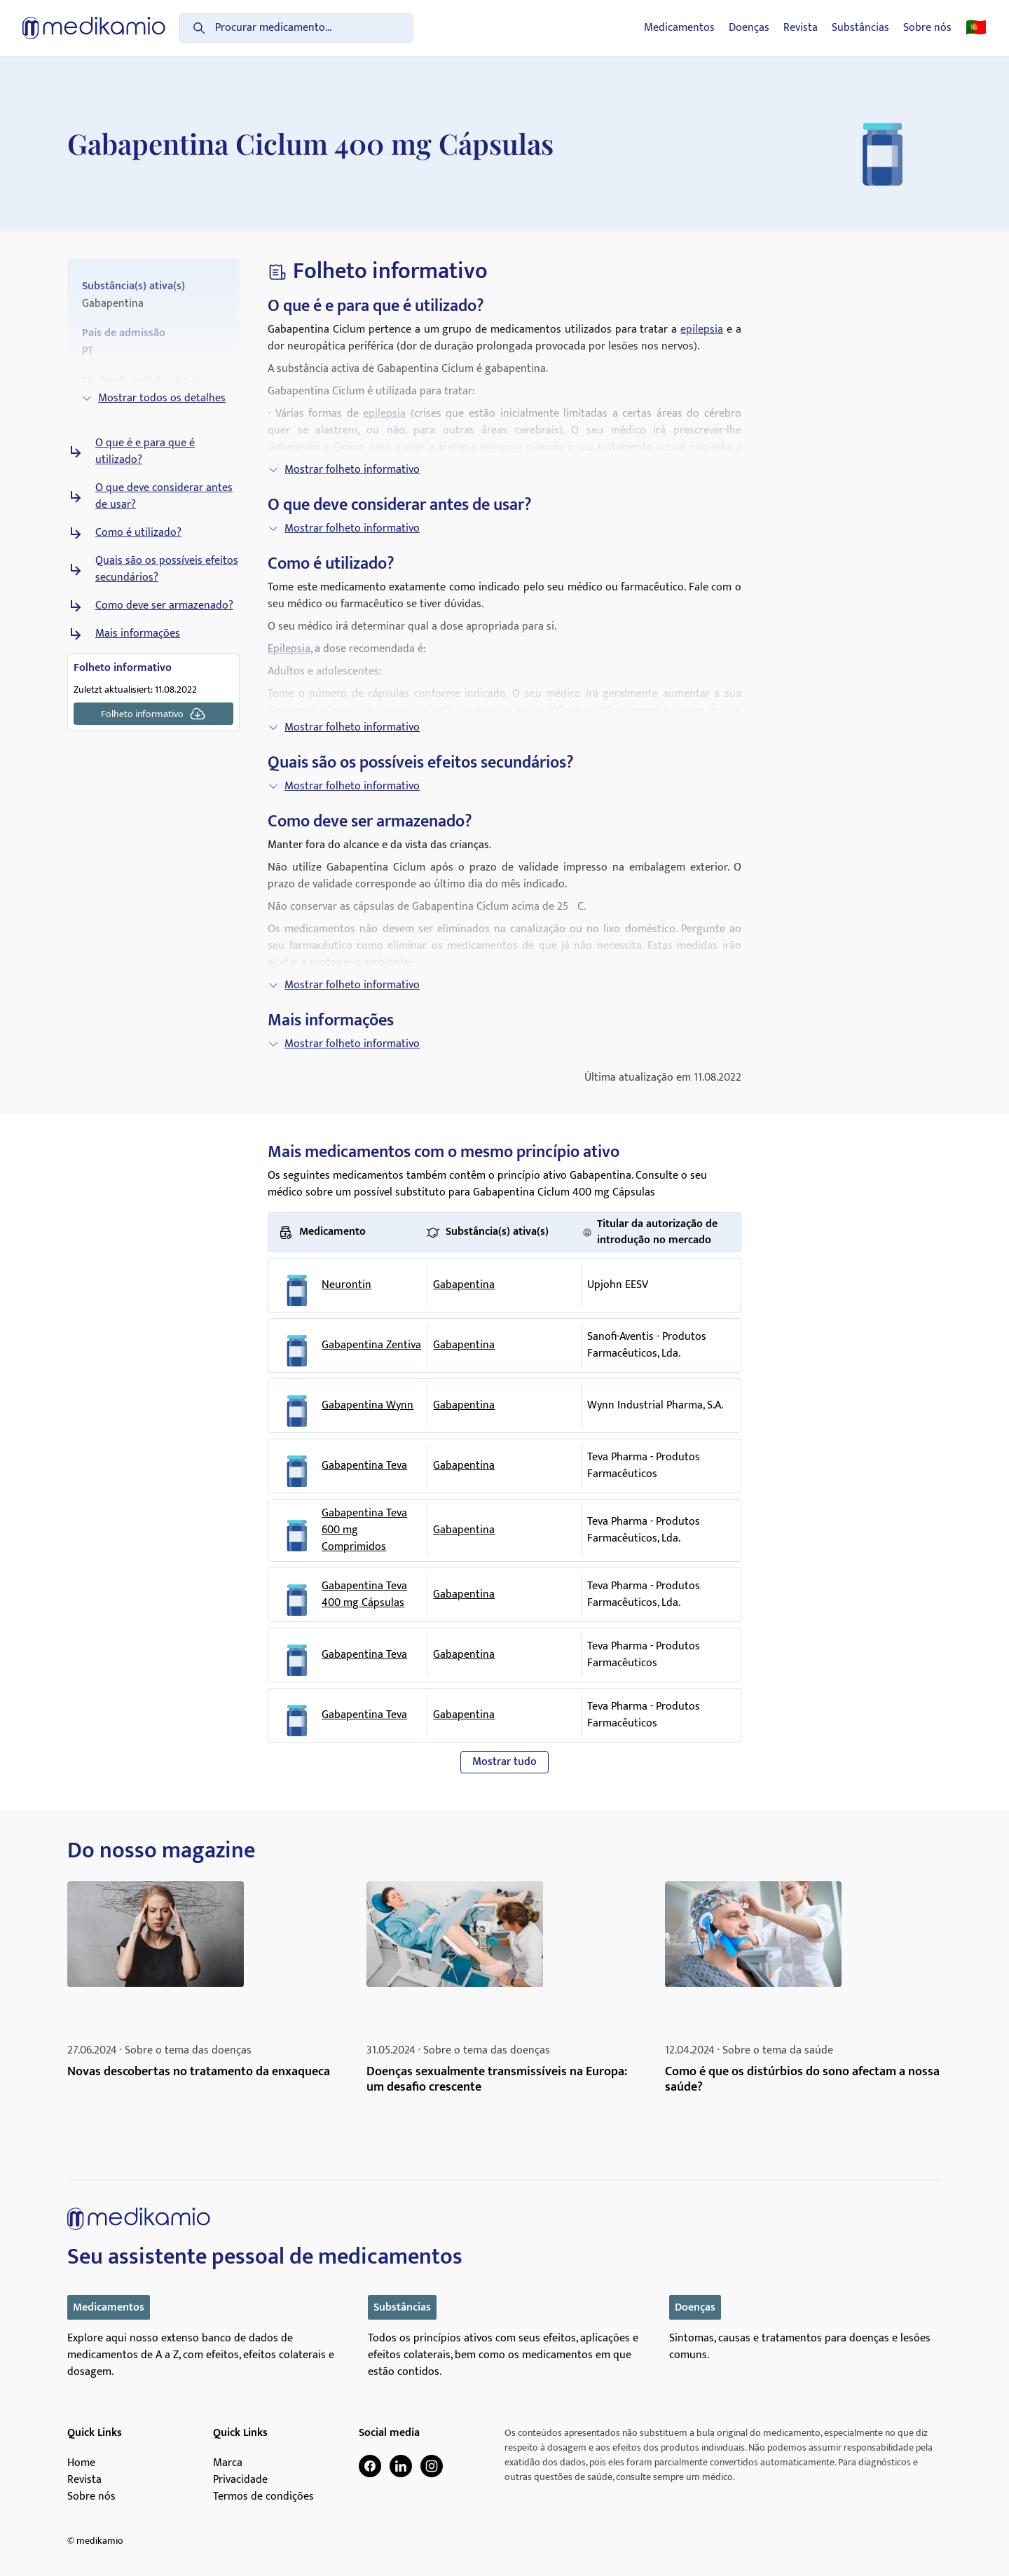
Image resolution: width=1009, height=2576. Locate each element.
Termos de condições (263, 2496)
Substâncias (860, 28)
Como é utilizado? (138, 533)
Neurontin (346, 1285)
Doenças (749, 28)
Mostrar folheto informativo (344, 469)
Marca (227, 2463)
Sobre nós (927, 28)
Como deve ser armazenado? (164, 605)
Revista (800, 28)
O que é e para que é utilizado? (145, 452)
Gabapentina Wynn (367, 1405)
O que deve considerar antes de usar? (164, 496)
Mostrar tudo (504, 1761)
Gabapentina (464, 1284)
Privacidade (240, 2480)
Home (81, 2463)
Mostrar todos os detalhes (153, 398)
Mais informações (137, 633)
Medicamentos (679, 28)
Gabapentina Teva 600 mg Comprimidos (364, 1530)
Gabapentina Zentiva (371, 1345)
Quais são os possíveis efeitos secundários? (166, 569)
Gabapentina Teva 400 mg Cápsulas (364, 1595)
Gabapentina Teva (364, 1465)
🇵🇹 (976, 28)
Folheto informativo (153, 713)
